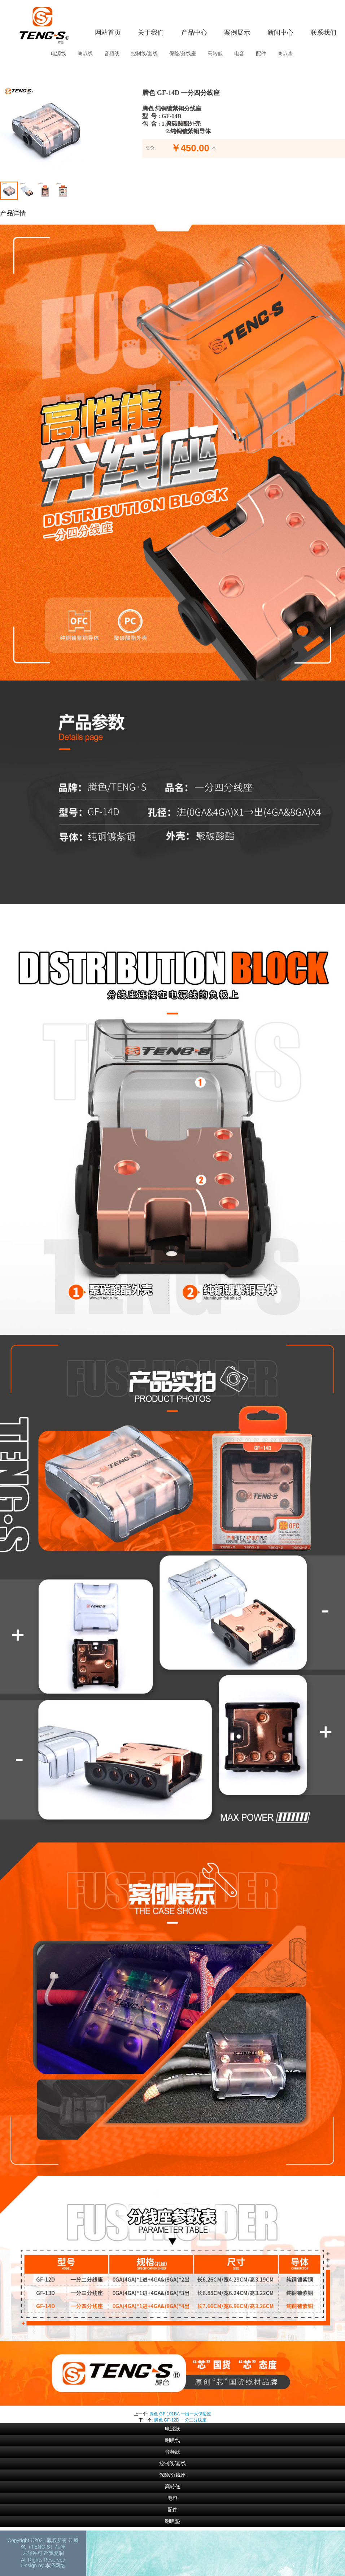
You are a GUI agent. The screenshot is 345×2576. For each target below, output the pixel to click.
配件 (261, 53)
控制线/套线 (144, 53)
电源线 (58, 53)
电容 (239, 53)
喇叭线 (85, 53)
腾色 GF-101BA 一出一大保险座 (180, 2413)
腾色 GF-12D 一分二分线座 (180, 2420)
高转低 (215, 53)
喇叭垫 (285, 53)
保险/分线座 (182, 53)
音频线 (111, 53)
